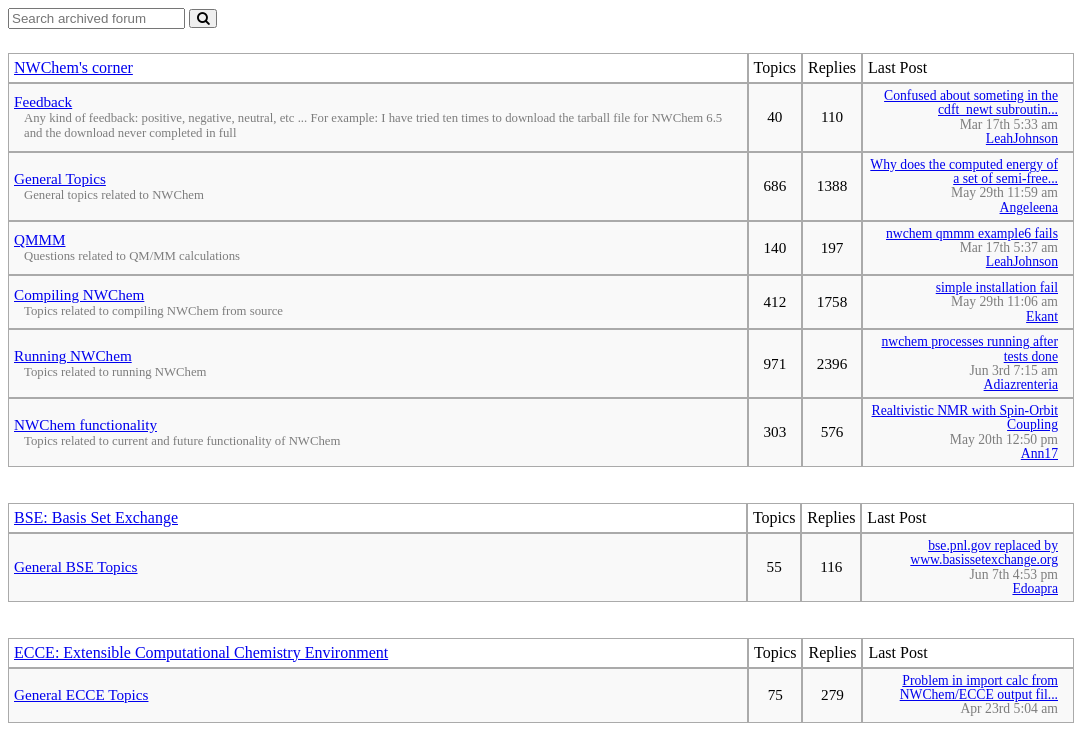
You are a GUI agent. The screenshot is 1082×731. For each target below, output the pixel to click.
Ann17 (1039, 453)
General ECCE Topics (81, 694)
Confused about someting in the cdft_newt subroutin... (971, 102)
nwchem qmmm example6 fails (972, 233)
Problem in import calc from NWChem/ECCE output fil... (979, 687)
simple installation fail (997, 287)
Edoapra (1035, 588)
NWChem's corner (73, 67)
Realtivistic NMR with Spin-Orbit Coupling (965, 417)
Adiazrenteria (1021, 384)
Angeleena (1029, 207)
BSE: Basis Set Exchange (96, 517)
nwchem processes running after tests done (969, 348)
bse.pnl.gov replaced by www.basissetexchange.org (984, 552)
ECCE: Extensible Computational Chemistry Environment (201, 652)
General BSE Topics (76, 566)
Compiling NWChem (79, 294)
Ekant (1042, 316)
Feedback (43, 101)
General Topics (60, 178)
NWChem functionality (85, 424)
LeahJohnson (1022, 138)
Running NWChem (73, 355)
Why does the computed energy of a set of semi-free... (964, 171)
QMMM (39, 239)
